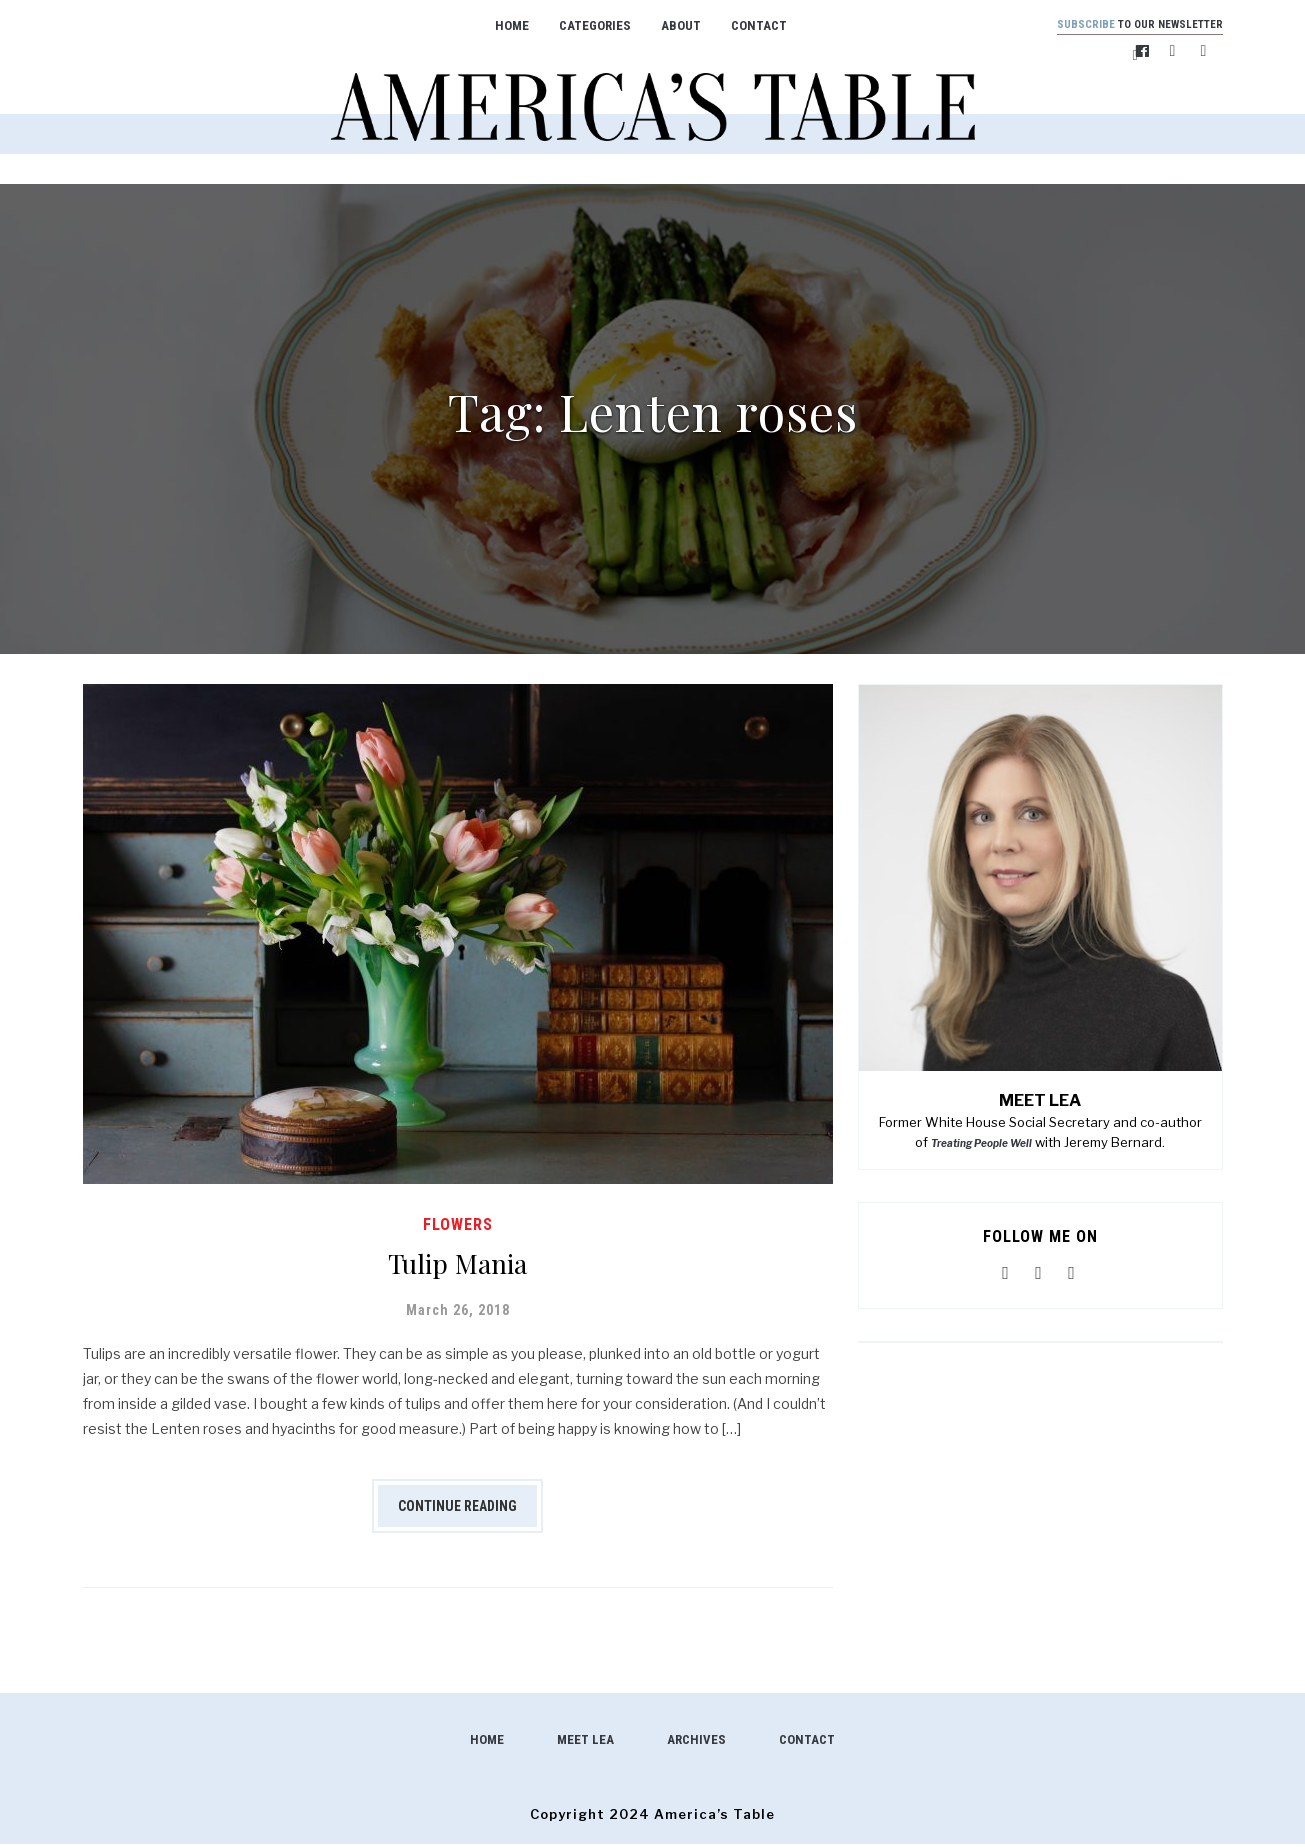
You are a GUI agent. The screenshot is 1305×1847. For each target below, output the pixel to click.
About (668, 25)
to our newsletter (1127, 25)
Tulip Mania (458, 1263)
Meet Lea (585, 1742)
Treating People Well (981, 1146)
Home (499, 25)
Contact (746, 25)
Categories (582, 25)
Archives (696, 1742)
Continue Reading (457, 1509)
